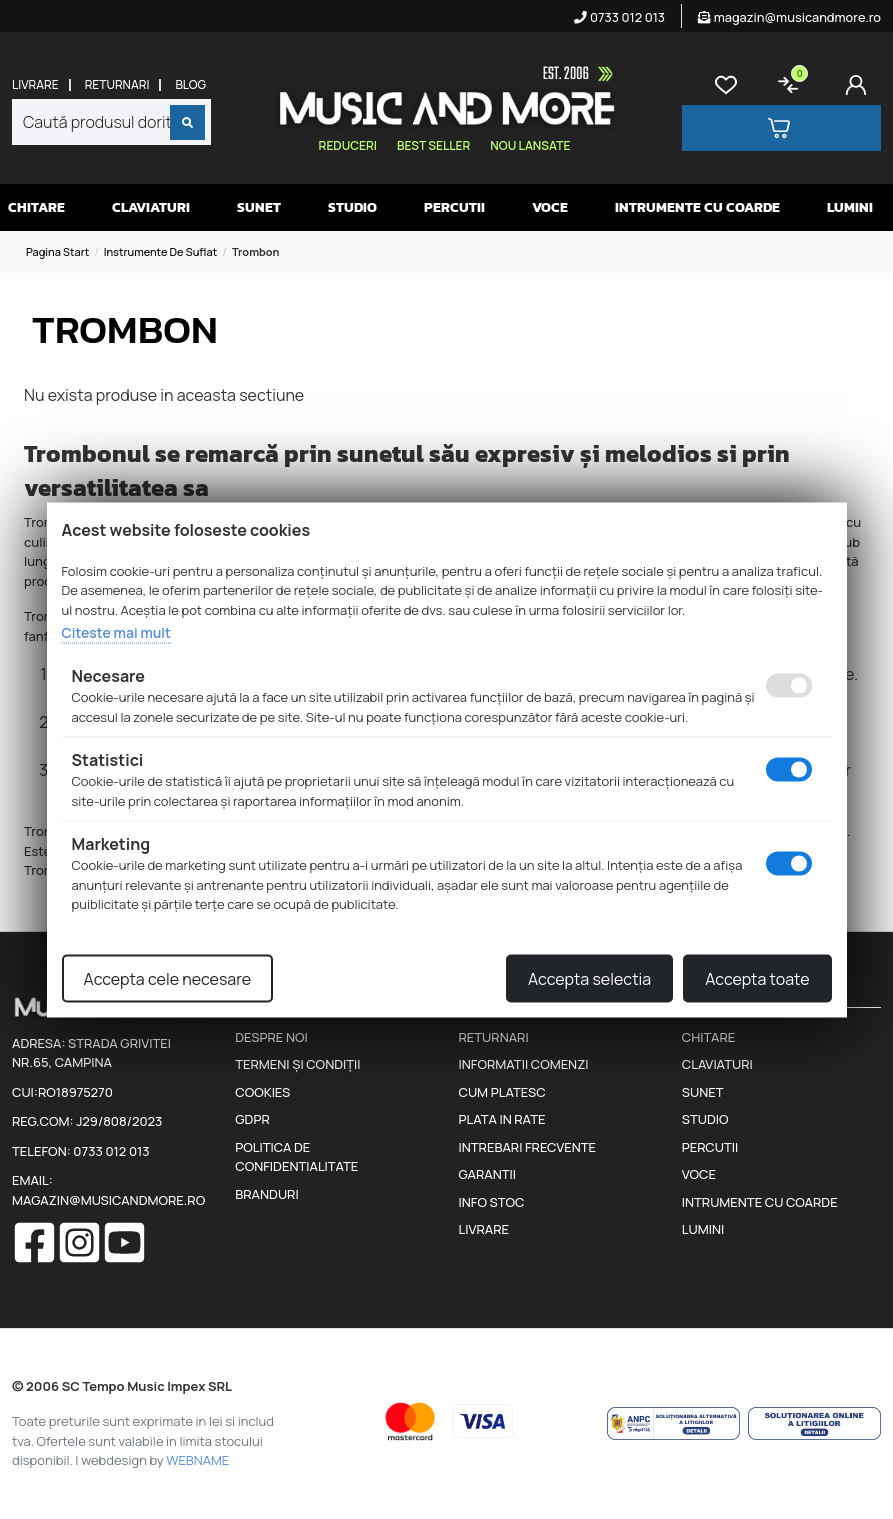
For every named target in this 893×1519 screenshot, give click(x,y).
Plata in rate (502, 1119)
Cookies (262, 1092)
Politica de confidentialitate (296, 1157)
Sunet (259, 207)
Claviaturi (151, 207)
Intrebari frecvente (528, 1147)
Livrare (35, 85)
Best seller (433, 145)
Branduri (266, 1194)
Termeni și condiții (297, 1064)
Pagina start (57, 251)
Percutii (454, 207)
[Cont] (860, 85)
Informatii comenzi (524, 1064)
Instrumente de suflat (161, 251)
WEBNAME (197, 1460)
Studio (352, 207)
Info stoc (492, 1202)
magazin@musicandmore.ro (789, 17)
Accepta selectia (589, 978)
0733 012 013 (619, 17)
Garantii (487, 1174)
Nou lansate (530, 145)
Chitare (36, 207)
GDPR (252, 1119)
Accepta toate (757, 978)
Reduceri (348, 145)
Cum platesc (502, 1092)
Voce (550, 207)
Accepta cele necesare (168, 978)
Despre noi (271, 1037)
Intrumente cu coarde (697, 207)
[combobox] (111, 122)
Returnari (117, 85)
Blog (190, 85)
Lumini (850, 207)
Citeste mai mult (116, 632)
